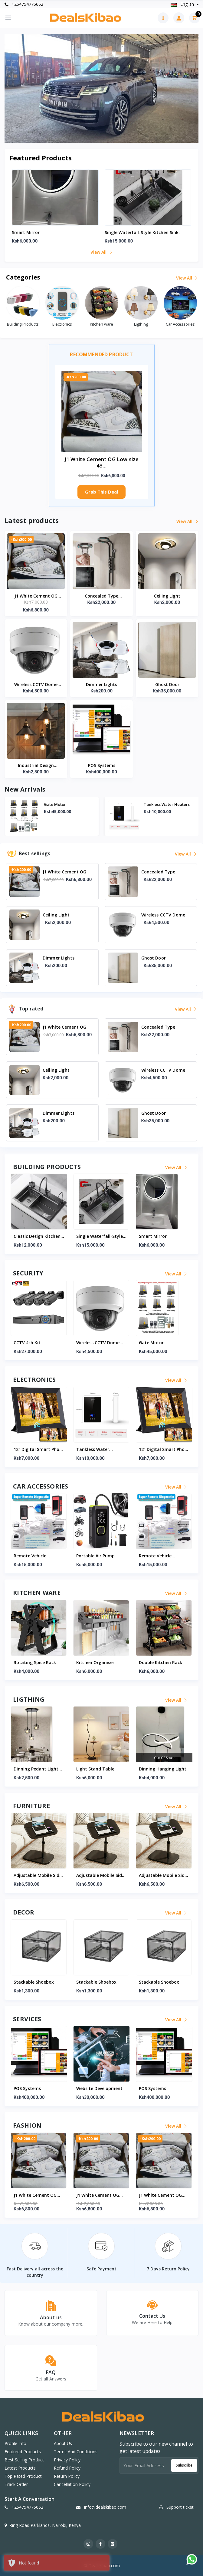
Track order (16, 2484)
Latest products (20, 2468)
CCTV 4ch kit (89, 1342)
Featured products (23, 2451)
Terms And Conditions (75, 2451)
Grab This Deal (101, 492)
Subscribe (184, 2465)
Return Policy (67, 2476)
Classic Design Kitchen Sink (99, 1236)
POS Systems (101, 765)
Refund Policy (67, 2468)
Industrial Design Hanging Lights (36, 765)
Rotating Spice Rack (97, 1662)
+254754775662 (24, 4)
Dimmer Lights (101, 684)
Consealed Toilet (60, 804)
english (183, 4)
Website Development (37, 2088)
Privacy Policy (67, 2460)
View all (101, 252)
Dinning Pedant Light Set (98, 1769)
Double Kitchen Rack (35, 1662)
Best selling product (24, 2460)
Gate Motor (155, 804)
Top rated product (23, 2476)
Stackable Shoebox (34, 1982)
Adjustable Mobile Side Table (38, 1875)
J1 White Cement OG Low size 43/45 (36, 596)
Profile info (15, 2443)
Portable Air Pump (33, 1556)
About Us (63, 2443)
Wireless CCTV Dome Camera (35, 685)
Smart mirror (26, 232)
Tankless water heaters (30, 1449)
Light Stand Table (158, 1769)
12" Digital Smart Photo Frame (101, 1449)
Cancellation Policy (72, 2484)
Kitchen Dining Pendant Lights (39, 1769)
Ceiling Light (167, 596)
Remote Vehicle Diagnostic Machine (97, 1556)
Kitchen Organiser (158, 1662)
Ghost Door (167, 684)
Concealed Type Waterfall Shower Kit (102, 596)
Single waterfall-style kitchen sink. (142, 232)
